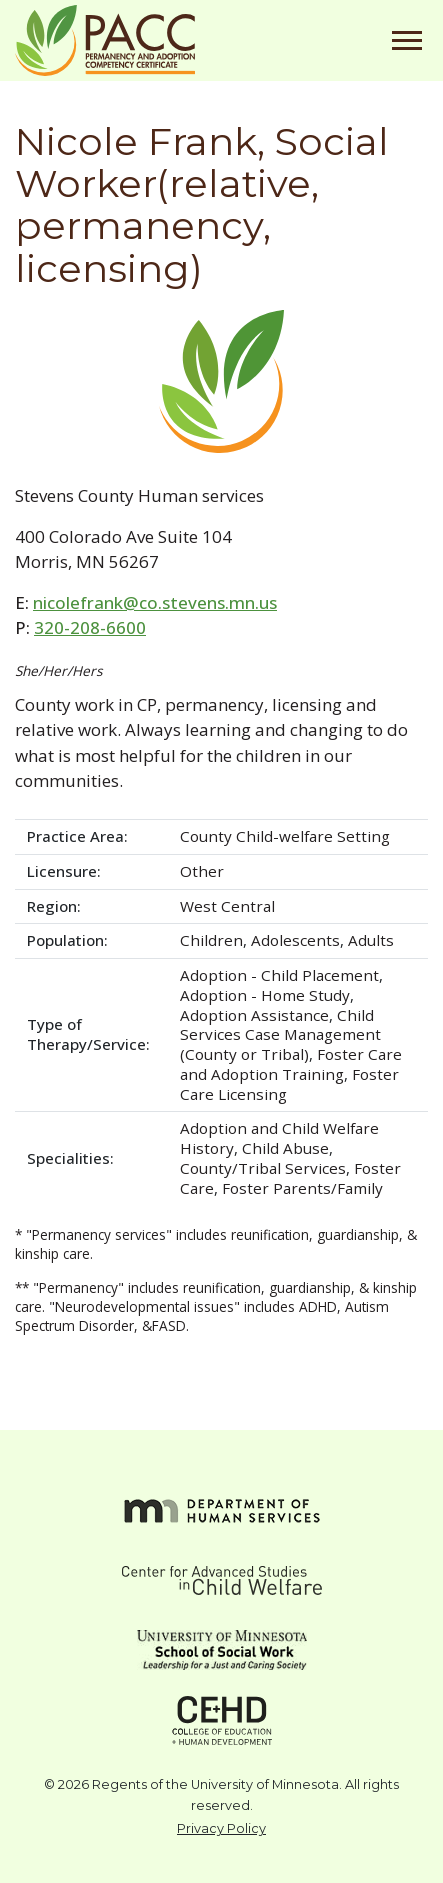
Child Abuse (285, 1148)
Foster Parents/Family (302, 1188)
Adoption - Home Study (265, 995)
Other (202, 871)
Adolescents (295, 940)
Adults (371, 940)
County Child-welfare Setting (285, 836)
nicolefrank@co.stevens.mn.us (155, 602)
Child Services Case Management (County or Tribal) (280, 1035)
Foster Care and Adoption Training (291, 1064)
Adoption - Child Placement (279, 975)
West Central (227, 906)
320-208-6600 (90, 627)
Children (211, 940)
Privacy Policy (221, 1828)
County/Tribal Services (263, 1168)
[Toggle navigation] (407, 40)
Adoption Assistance (254, 1015)
